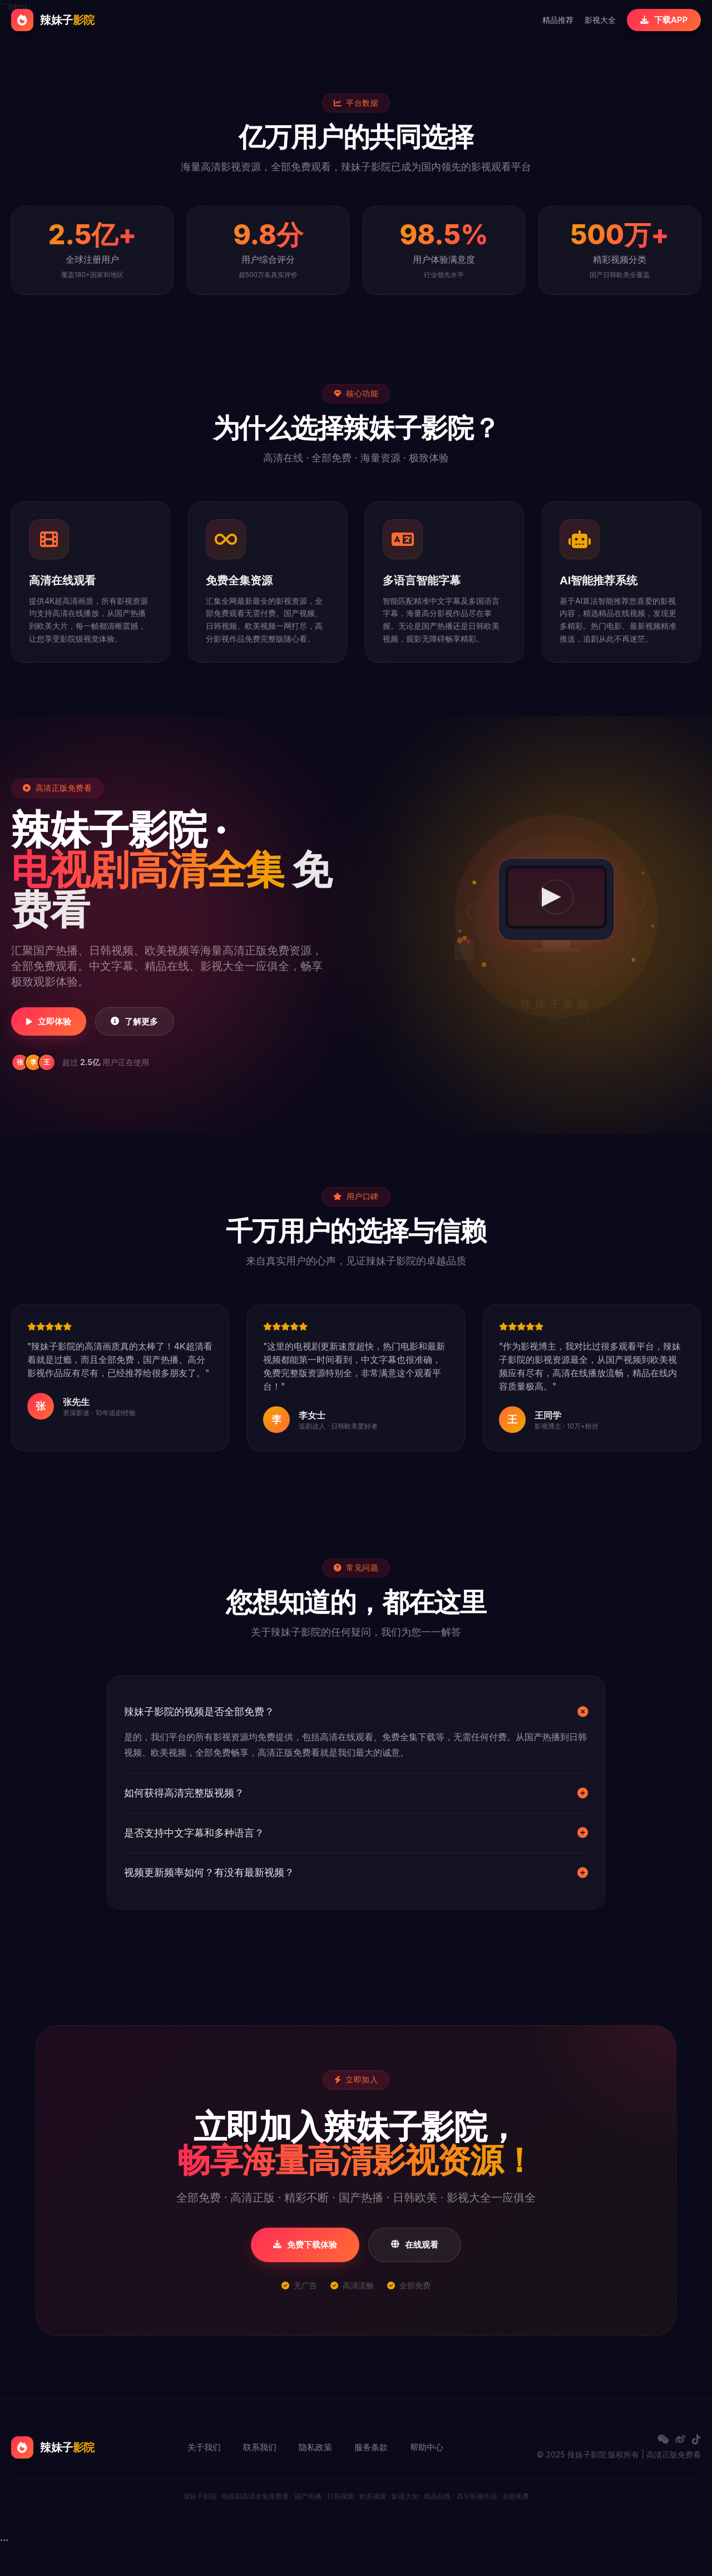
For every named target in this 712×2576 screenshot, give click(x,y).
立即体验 (58, 1034)
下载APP (661, 20)
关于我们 (204, 2474)
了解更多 (163, 1034)
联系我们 (259, 2474)
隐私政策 (315, 2474)
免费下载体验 (302, 2271)
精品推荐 (552, 19)
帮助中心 (426, 2474)
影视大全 (594, 19)
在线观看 (418, 2271)
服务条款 (371, 2474)
